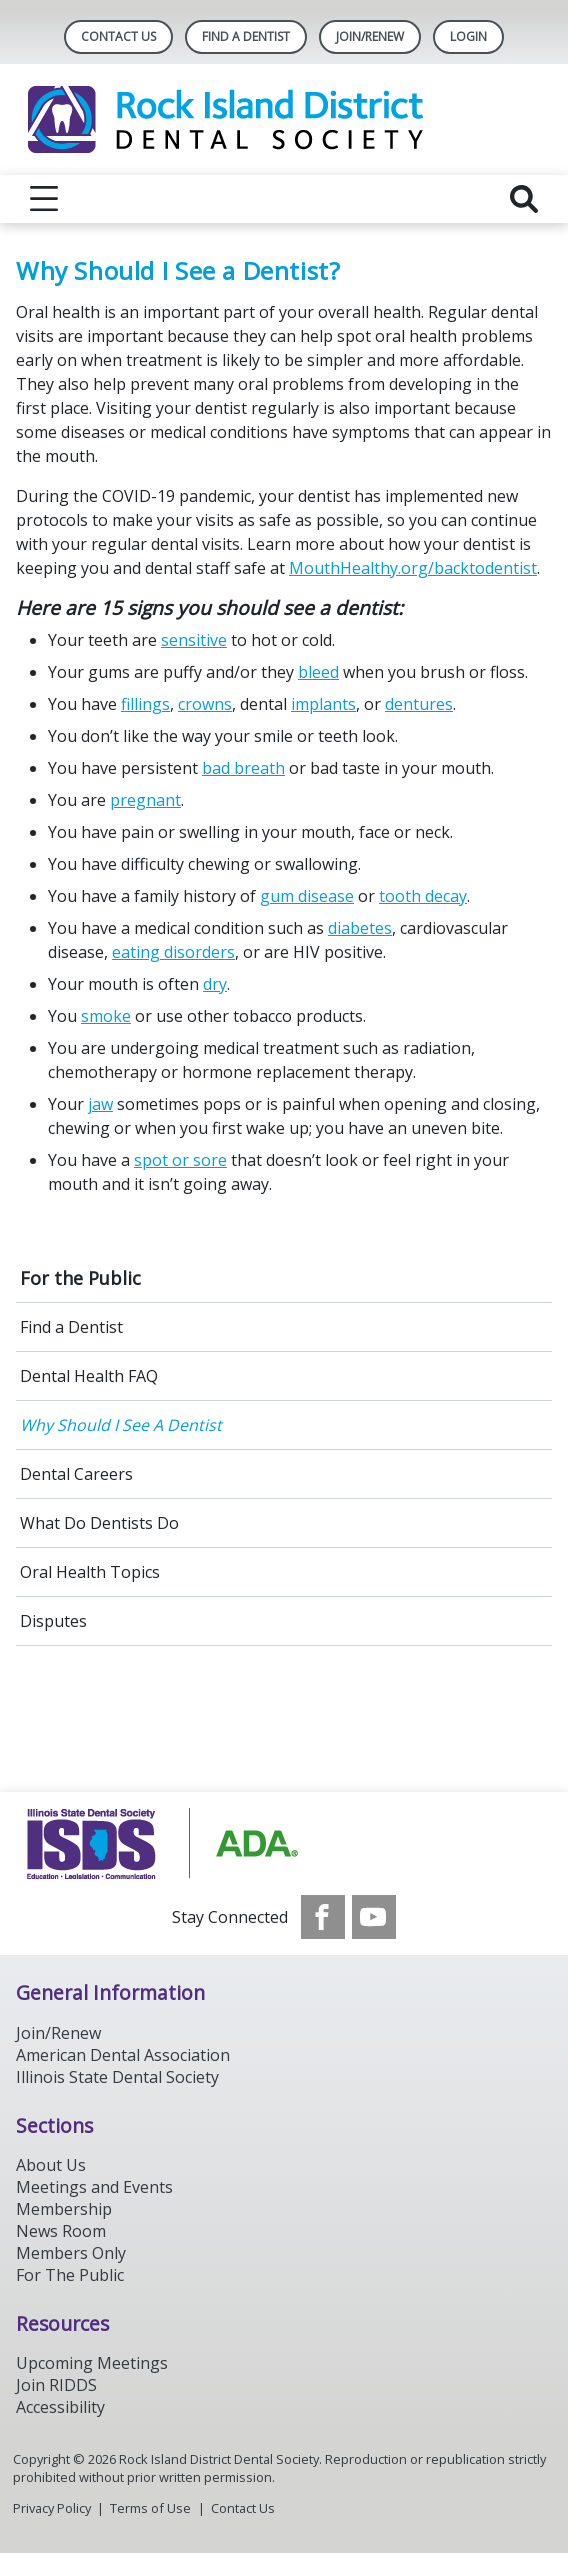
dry (215, 984)
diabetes (360, 928)
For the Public (80, 1278)
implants (323, 704)
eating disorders (173, 952)
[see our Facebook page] (323, 1917)
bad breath (243, 768)
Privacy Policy (52, 2508)
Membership (64, 2209)
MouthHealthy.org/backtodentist (413, 568)
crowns (205, 704)
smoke (106, 1016)
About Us (51, 2165)
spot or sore (180, 1160)
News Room (61, 2231)
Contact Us (118, 36)
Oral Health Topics (90, 1572)
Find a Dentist (71, 1327)
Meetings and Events (94, 2187)
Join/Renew (370, 36)
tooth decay (423, 896)
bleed (318, 672)
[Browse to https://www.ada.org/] (284, 1843)
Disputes (53, 1621)
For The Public (70, 2275)
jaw (100, 1104)
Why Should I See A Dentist (121, 1425)
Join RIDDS (56, 2385)
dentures (419, 704)
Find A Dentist (246, 36)
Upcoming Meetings (92, 2363)
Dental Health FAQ (89, 1376)
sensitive (194, 640)
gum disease (307, 896)
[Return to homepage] (284, 119)
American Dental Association (123, 2055)
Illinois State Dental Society (117, 2077)
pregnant (145, 800)
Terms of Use (150, 2508)
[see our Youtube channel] (374, 1917)
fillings (145, 704)
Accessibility (60, 2407)
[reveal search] (524, 199)
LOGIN (468, 36)
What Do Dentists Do (99, 1523)
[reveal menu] (44, 199)
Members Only (71, 2253)
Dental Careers (76, 1474)
